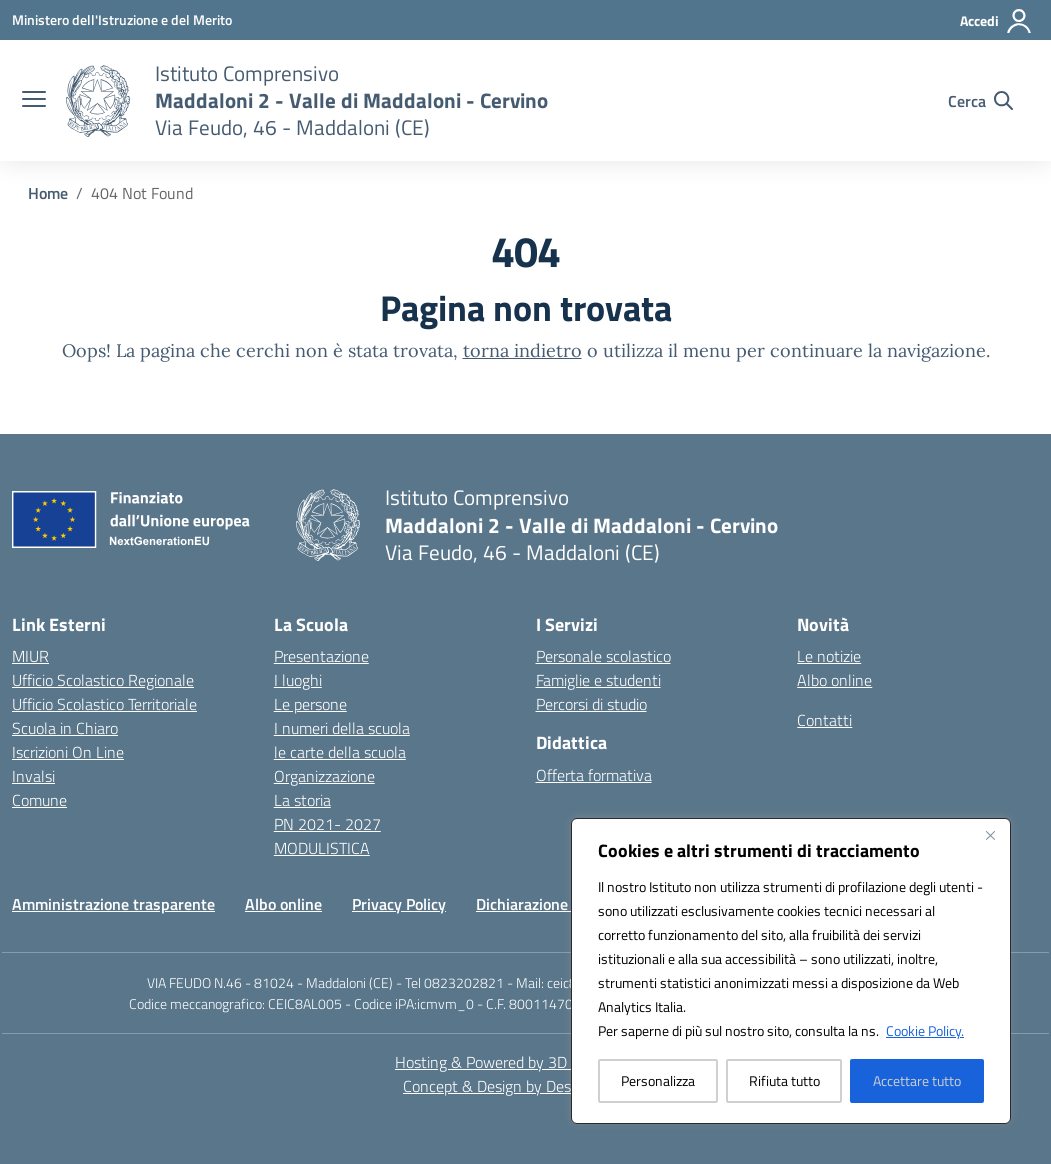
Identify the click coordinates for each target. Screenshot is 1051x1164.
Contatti (824, 720)
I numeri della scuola (342, 728)
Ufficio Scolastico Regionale (103, 680)
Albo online (834, 680)
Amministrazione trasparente (113, 904)
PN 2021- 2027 (327, 824)
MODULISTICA (322, 848)
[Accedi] (996, 21)
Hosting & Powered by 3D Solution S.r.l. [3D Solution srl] (525, 1062)
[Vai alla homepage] (351, 100)
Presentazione (321, 656)
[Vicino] (990, 835)
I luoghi (298, 680)
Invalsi (33, 776)
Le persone (310, 704)
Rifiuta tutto (784, 1080)
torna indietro (522, 350)
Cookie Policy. (925, 1030)
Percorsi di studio (591, 704)
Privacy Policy (399, 904)
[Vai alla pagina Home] (48, 193)
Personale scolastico (603, 656)
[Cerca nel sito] (980, 101)
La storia (302, 800)
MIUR (30, 656)
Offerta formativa (594, 775)
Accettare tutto (917, 1080)
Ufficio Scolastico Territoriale (104, 704)
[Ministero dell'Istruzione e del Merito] (122, 19)
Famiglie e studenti (598, 680)
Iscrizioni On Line (68, 752)
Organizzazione (324, 776)
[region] (791, 971)
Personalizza (658, 1080)
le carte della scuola (340, 752)
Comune (39, 800)
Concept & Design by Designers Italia (525, 1086)
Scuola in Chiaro (65, 728)
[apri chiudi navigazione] (34, 101)
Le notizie (829, 656)
